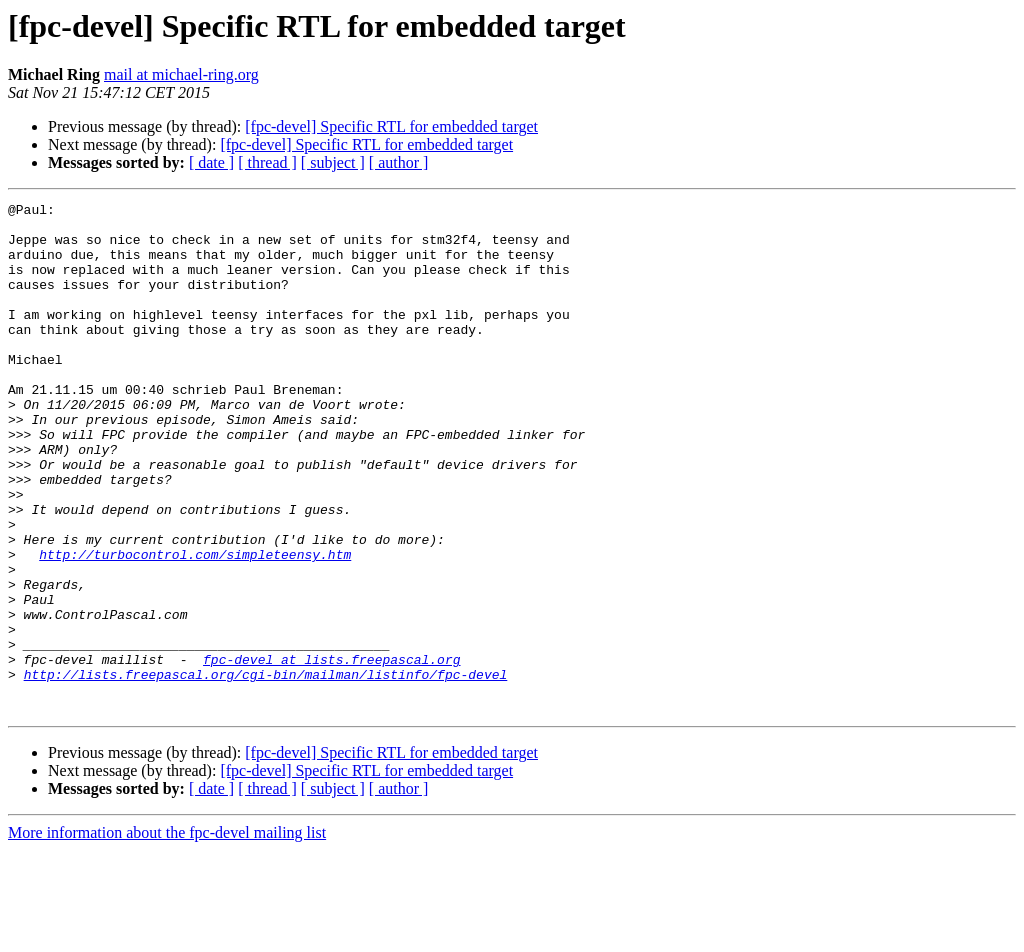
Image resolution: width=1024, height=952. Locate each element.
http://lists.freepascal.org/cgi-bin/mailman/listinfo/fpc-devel (266, 770)
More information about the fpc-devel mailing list (167, 934)
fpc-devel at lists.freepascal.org (331, 752)
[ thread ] (267, 162)
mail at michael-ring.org (181, 74)
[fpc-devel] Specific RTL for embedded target (391, 126)
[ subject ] (333, 162)
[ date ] (211, 162)
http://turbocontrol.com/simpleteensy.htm (195, 626)
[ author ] (399, 162)
